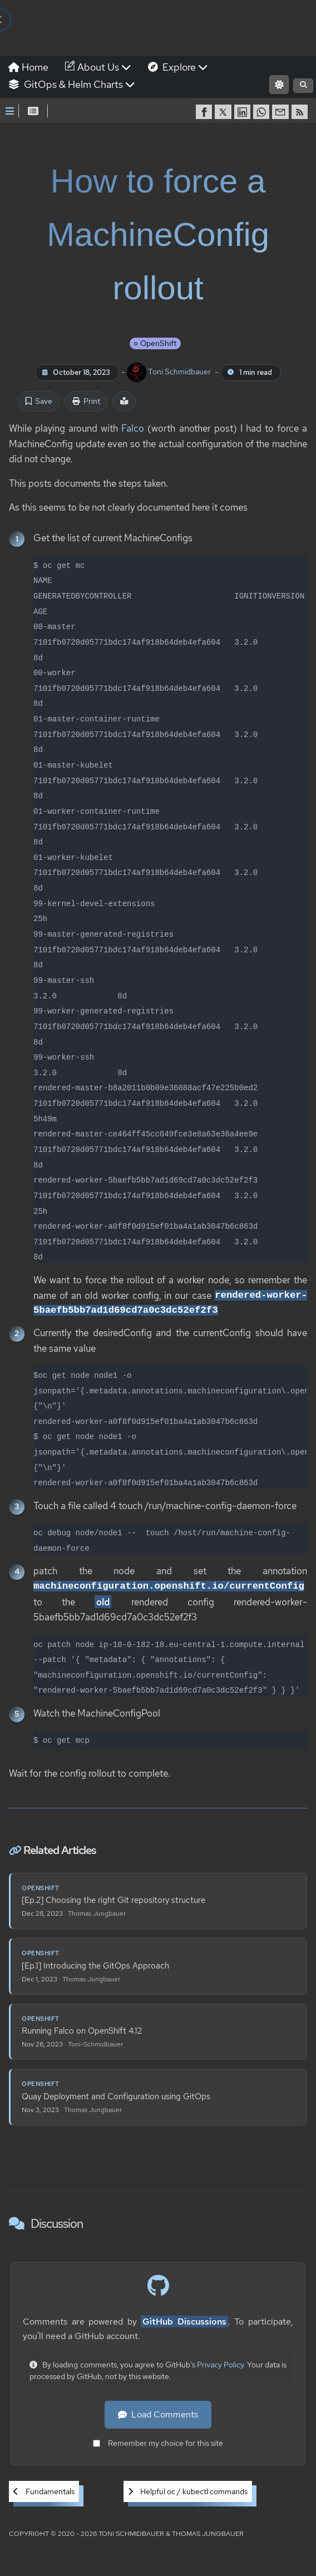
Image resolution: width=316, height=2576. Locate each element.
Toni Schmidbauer (170, 372)
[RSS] (301, 112)
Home (28, 67)
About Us (98, 67)
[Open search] (303, 85)
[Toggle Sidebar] (10, 111)
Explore (178, 67)
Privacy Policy (220, 2365)
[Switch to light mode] (279, 84)
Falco (132, 428)
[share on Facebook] (205, 112)
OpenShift (158, 344)
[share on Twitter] (224, 112)
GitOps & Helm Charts (71, 84)
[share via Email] (281, 112)
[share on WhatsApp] (262, 112)
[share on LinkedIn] (243, 112)
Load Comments (158, 2415)
